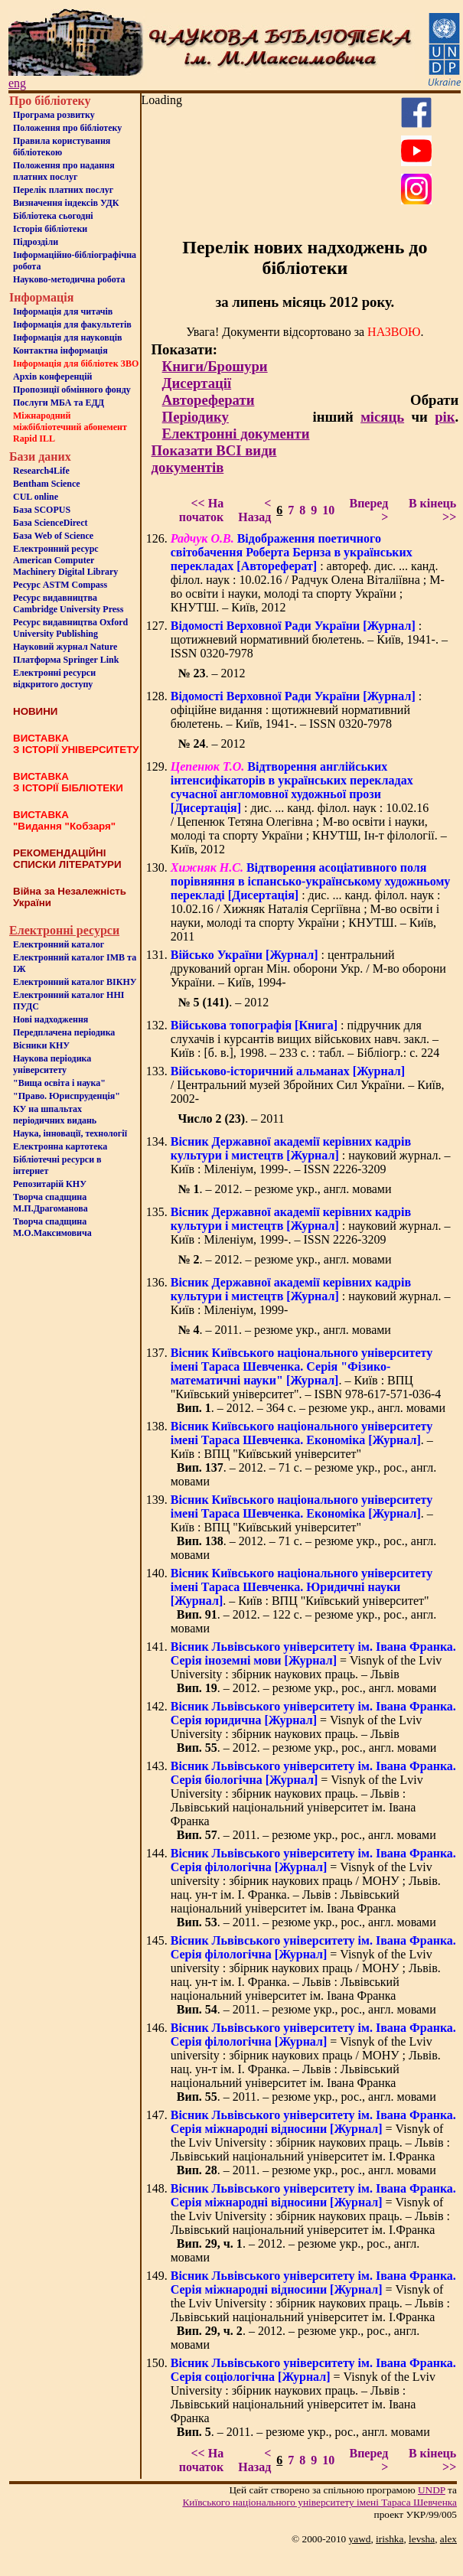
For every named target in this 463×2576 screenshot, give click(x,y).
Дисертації (197, 383)
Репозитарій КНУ (49, 1184)
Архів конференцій (53, 376)
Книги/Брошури (215, 366)
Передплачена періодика (64, 1032)
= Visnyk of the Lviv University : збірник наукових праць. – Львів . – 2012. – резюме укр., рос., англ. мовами (313, 1667)
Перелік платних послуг (63, 189)
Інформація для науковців (67, 337)
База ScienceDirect (50, 522)
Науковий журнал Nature (65, 646)
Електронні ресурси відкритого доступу (54, 678)
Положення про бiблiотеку (67, 127)
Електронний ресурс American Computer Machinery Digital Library (65, 560)
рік (445, 417)
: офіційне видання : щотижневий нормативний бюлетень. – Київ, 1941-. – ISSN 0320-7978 (296, 710)
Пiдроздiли (35, 241)
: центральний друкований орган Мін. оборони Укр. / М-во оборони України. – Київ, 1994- (308, 968)
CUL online (35, 496)
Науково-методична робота (69, 279)
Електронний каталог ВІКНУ (75, 982)
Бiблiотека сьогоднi (53, 215)
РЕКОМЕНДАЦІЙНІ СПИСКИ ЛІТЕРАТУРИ (67, 858)
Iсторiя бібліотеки (50, 228)
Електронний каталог (58, 944)
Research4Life (41, 470)
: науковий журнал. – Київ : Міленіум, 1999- (311, 1296)
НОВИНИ (35, 711)
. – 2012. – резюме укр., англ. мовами (284, 1188)
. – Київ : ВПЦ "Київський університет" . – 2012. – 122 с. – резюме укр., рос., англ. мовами (303, 1601)
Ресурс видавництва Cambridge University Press (68, 603)
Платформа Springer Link (66, 659)
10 (328, 510)
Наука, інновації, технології (70, 1133)
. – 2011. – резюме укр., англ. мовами (284, 1329)
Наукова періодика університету (52, 1064)
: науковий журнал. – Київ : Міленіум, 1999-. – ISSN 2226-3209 (311, 1155)
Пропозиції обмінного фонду (72, 389)
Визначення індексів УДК (66, 202)
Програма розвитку (54, 114)
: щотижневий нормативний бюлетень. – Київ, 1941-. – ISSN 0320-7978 (309, 639)
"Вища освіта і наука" (59, 1083)
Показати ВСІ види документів (214, 458)
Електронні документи (236, 434)
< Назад (254, 510)
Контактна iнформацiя (60, 350)
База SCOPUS (41, 509)
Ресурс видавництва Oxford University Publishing (70, 628)
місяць (382, 417)
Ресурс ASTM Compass (60, 584)
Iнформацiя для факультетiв (72, 324)
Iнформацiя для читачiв (62, 311)
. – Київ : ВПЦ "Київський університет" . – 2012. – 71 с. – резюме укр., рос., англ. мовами (303, 1454)
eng (17, 83)
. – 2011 (231, 1118)
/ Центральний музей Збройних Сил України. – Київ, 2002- (308, 1085)
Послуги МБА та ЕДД (58, 402)
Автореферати (208, 400)
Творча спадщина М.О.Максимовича (52, 1227)
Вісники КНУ (41, 1045)
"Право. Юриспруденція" (66, 1096)
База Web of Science (53, 535)
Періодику (195, 417)
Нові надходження (50, 1019)
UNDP (431, 2490)
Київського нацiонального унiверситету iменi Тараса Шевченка (319, 2502)
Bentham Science (46, 483)
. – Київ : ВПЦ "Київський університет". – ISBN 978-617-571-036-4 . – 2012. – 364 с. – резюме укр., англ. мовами (308, 1380)
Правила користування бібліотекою (61, 146)
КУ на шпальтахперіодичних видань (54, 1115)
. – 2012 (211, 673)
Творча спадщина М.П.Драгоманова (50, 1203)
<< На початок (201, 510)
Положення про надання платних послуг (64, 171)
